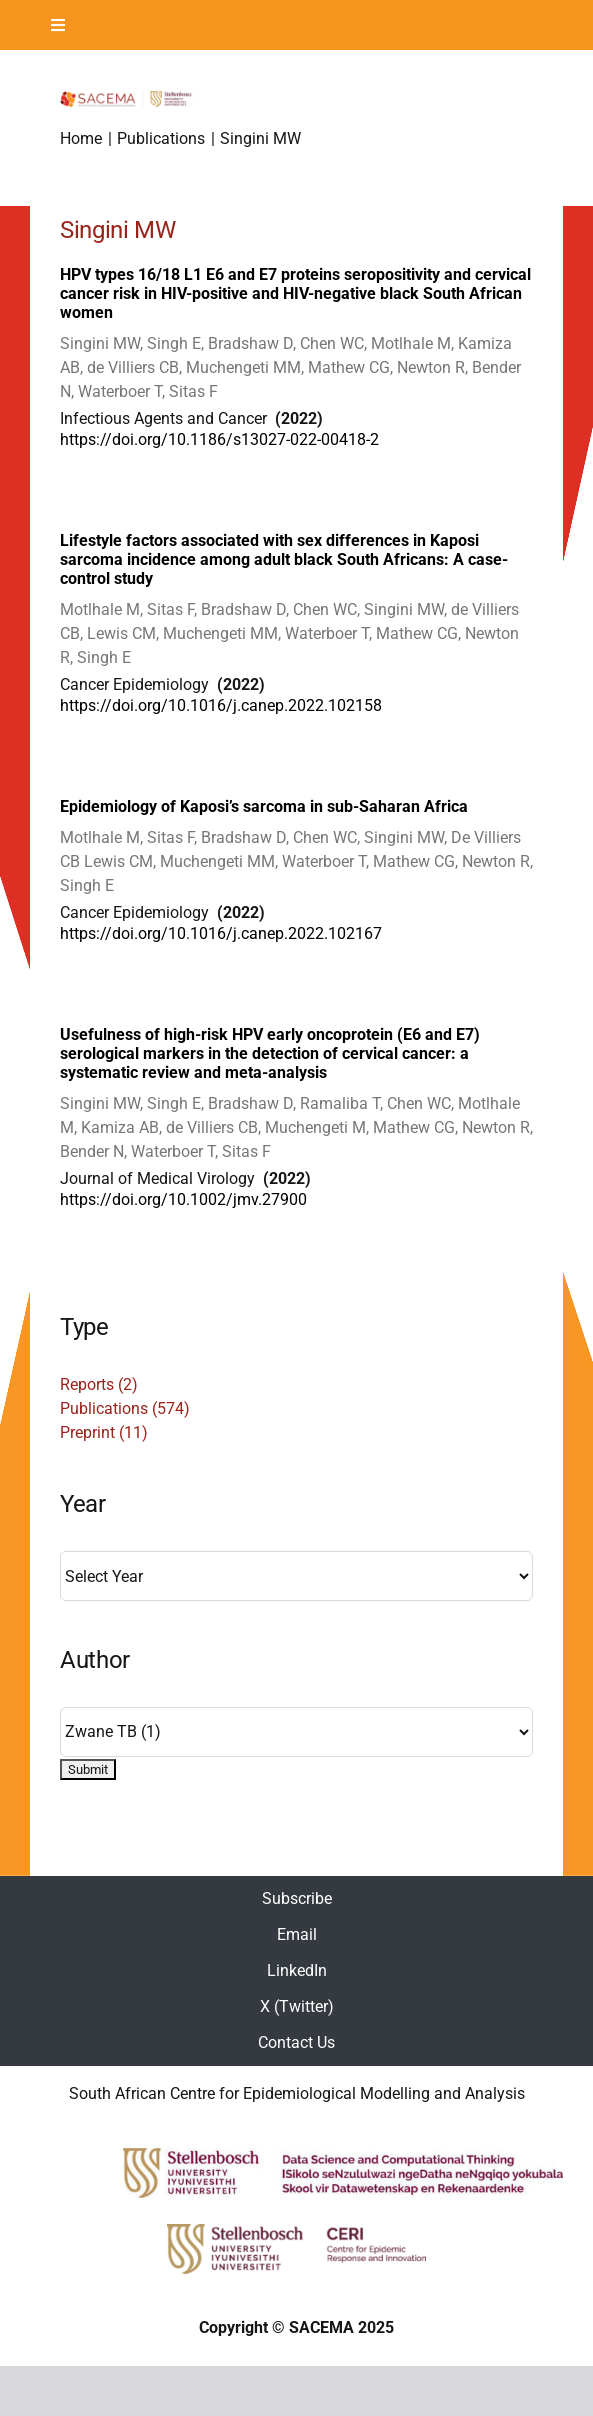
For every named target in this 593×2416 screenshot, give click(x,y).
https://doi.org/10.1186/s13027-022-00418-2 (219, 439)
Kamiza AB (120, 1127)
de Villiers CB (133, 367)
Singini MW (100, 343)
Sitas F (193, 391)
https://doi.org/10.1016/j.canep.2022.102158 (221, 705)
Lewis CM (121, 633)
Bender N (92, 1151)
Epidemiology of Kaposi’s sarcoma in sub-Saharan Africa (264, 806)
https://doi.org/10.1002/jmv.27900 (183, 1199)
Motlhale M (411, 343)
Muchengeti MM (243, 367)
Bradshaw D (250, 343)
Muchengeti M (315, 1127)
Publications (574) (125, 1408)
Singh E (174, 343)
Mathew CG (349, 367)
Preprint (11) (104, 1432)
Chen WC (332, 343)
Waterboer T (120, 391)
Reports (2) (99, 1384)
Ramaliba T (340, 1103)
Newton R (431, 367)
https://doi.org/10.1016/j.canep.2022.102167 (221, 933)
